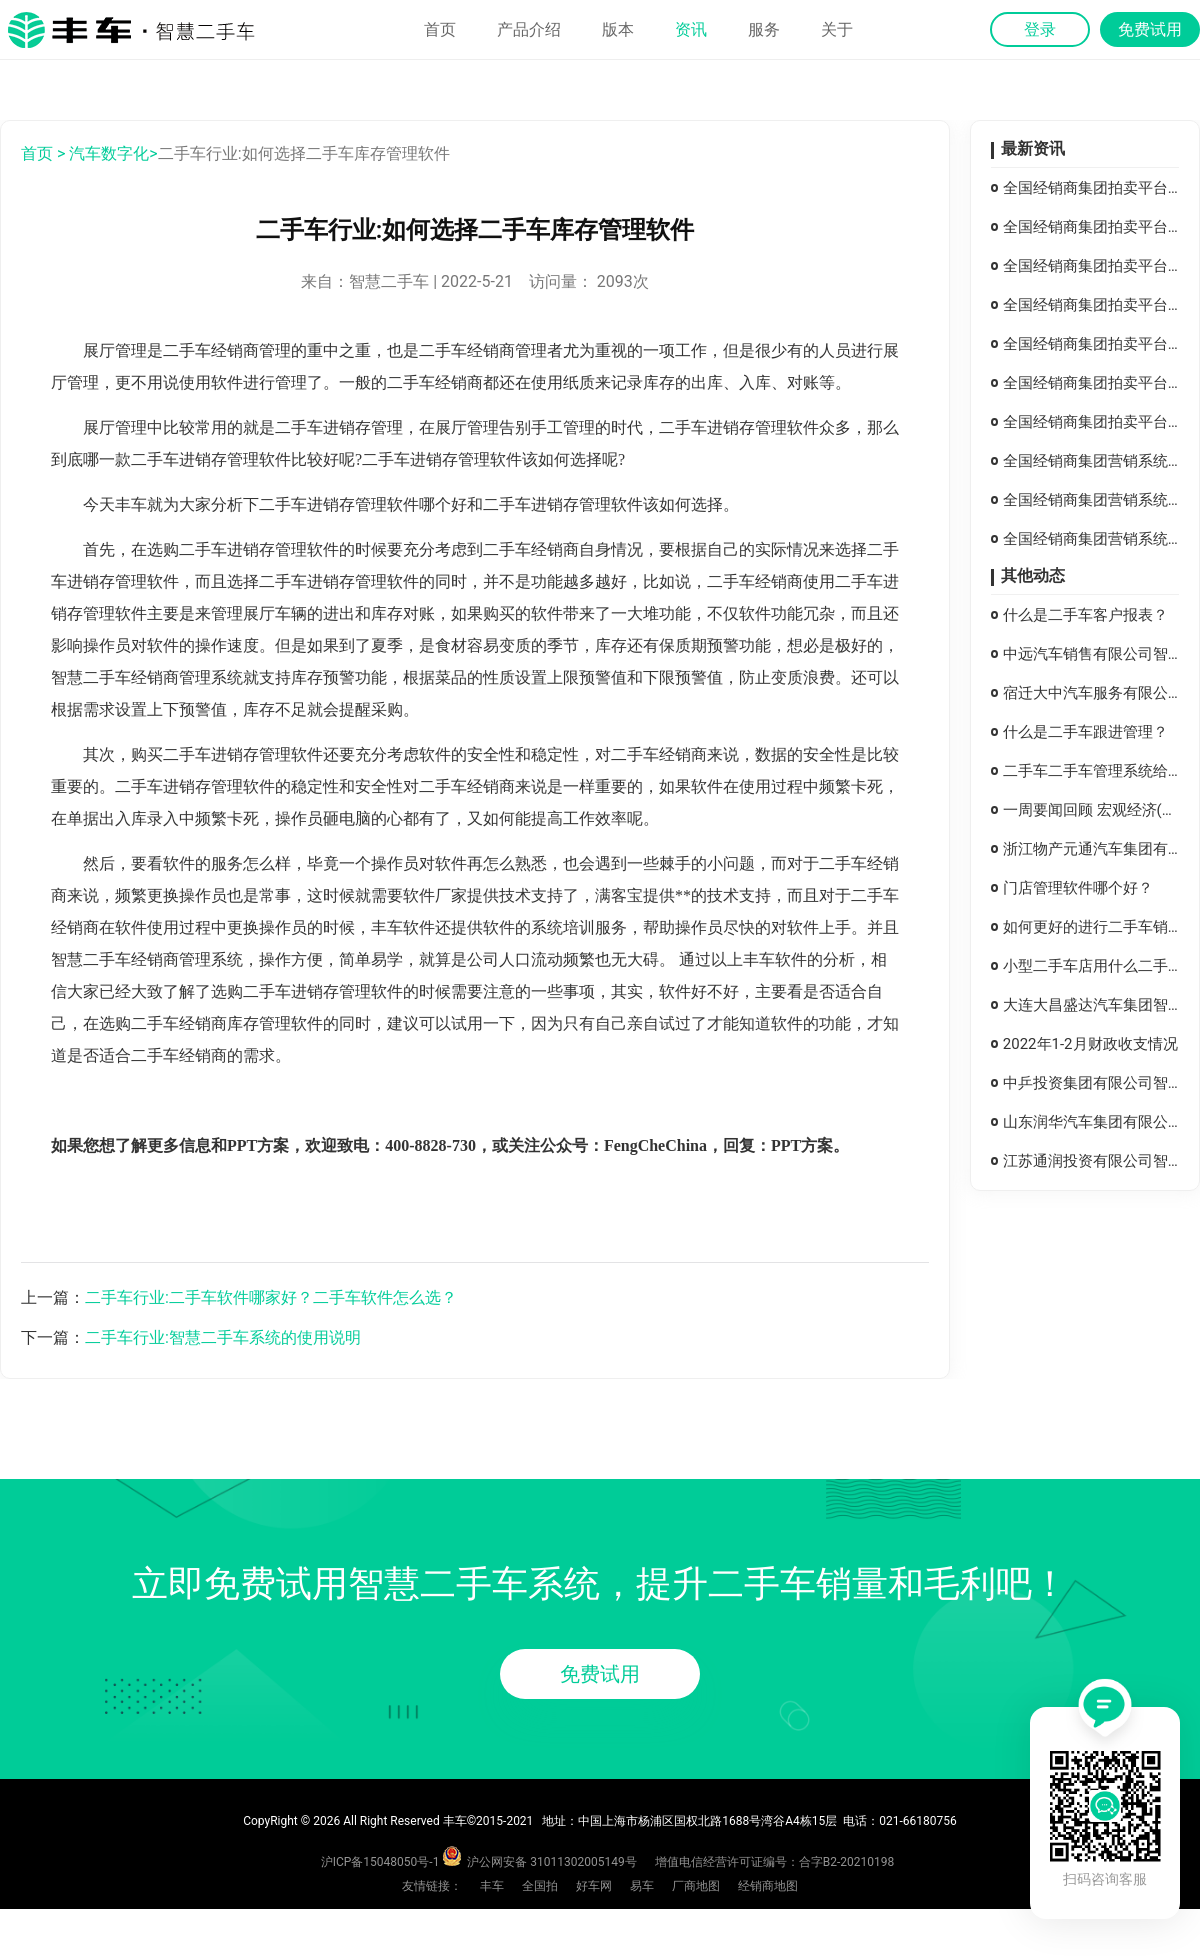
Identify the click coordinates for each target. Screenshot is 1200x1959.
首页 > (43, 153)
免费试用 (600, 1674)
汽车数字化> (113, 153)
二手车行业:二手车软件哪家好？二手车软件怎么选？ (271, 1297)
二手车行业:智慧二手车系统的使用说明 (223, 1337)
